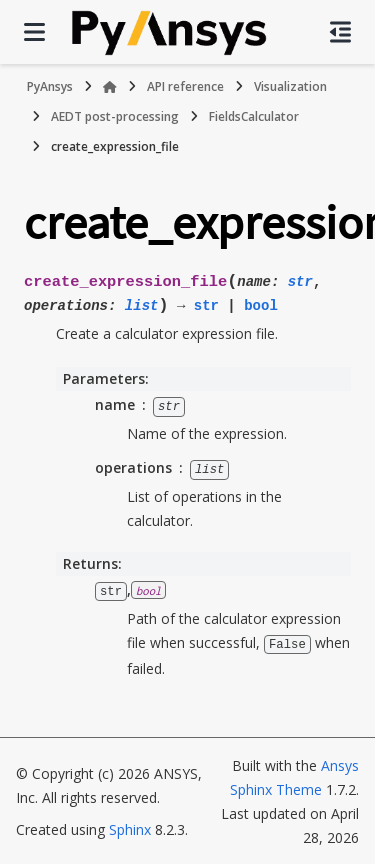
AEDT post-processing (115, 116)
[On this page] (340, 32)
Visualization (290, 86)
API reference (185, 86)
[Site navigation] (34, 32)
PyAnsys (50, 86)
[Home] (110, 87)
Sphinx (130, 827)
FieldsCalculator (254, 116)
